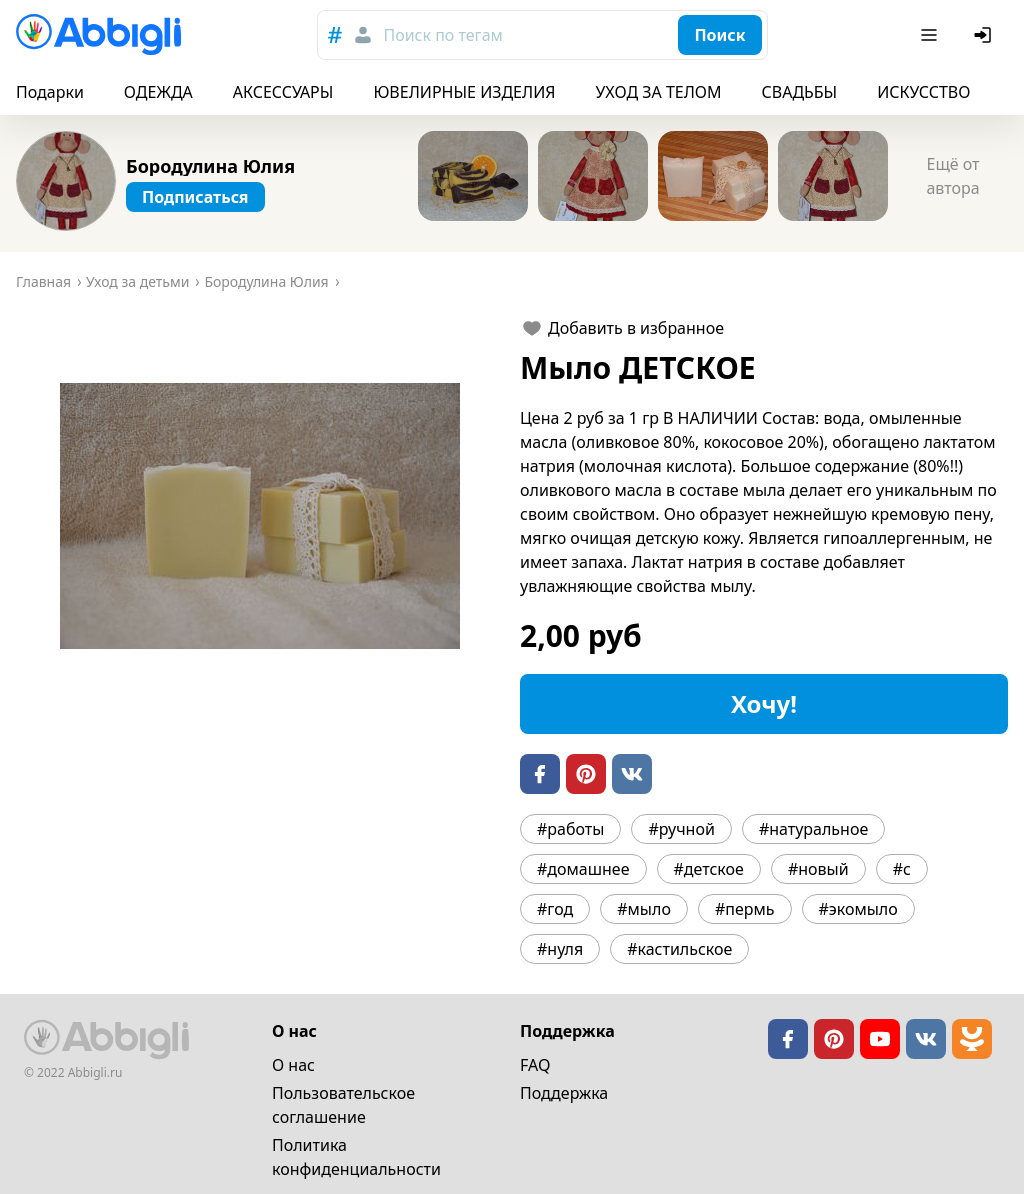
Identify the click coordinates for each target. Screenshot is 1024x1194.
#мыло (644, 909)
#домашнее (583, 869)
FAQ (535, 1065)
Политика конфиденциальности (356, 1157)
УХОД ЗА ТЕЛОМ (659, 92)
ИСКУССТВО (923, 92)
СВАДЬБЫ (800, 92)
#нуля (560, 949)
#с (902, 869)
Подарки (50, 92)
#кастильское (679, 949)
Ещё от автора (952, 176)
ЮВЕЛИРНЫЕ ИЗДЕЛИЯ (464, 92)
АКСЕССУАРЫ (283, 92)
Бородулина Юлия (210, 166)
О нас (293, 1065)
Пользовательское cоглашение (343, 1105)
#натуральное (813, 829)
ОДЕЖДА (158, 92)
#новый (818, 869)
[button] (260, 516)
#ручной (681, 829)
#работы (570, 829)
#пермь (745, 909)
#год (555, 909)
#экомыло (858, 909)
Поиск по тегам (442, 35)
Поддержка (564, 1093)
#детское (709, 869)
